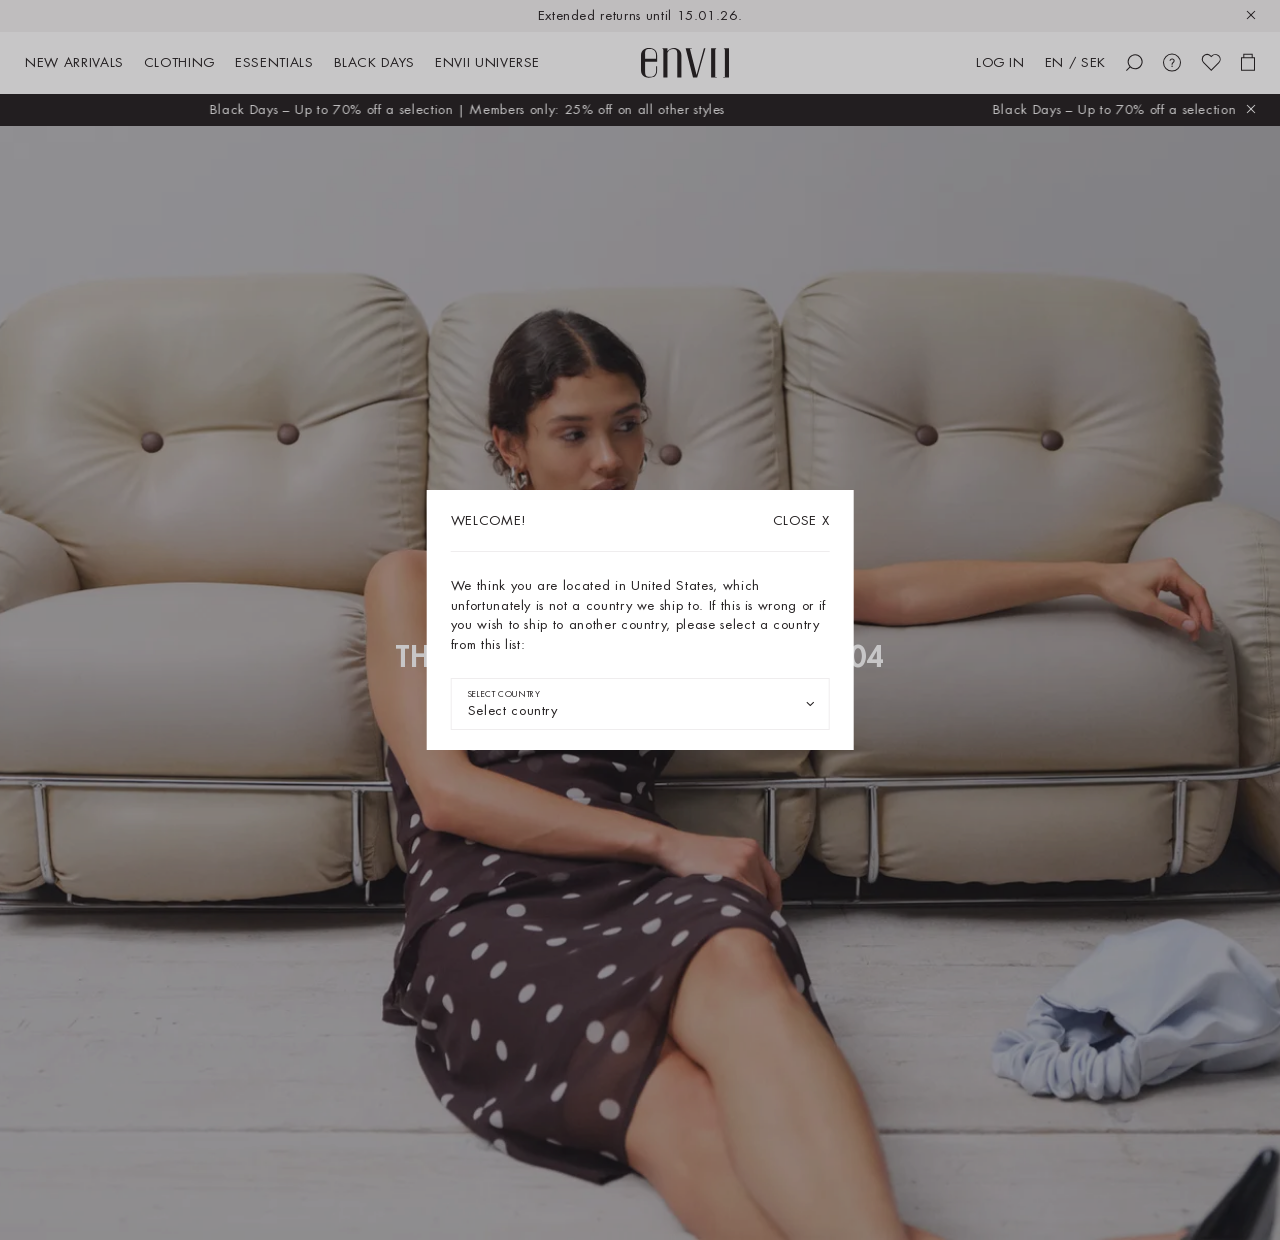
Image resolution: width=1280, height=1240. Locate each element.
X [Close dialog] (801, 520)
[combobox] (640, 704)
